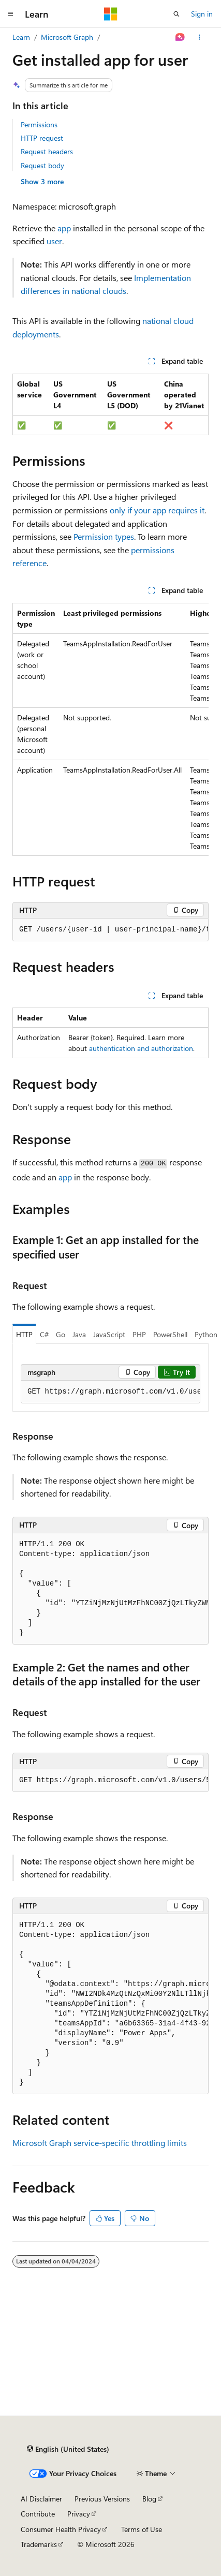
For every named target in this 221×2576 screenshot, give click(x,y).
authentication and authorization (141, 1048)
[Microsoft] (110, 14)
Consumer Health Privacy (61, 2529)
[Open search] (176, 14)
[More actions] (199, 37)
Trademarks (39, 2544)
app (64, 228)
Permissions (39, 124)
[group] (110, 729)
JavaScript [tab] (109, 1334)
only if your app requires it (157, 510)
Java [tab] (79, 1334)
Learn (21, 37)
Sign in (202, 14)
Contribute (38, 2514)
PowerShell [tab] (170, 1334)
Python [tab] (206, 1334)
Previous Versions (102, 2499)
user (54, 240)
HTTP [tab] (24, 1334)
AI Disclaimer (41, 2499)
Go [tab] (60, 1334)
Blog (149, 2499)
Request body (42, 165)
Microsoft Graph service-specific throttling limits (99, 2142)
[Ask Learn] (180, 37)
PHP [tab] (139, 1334)
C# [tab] (44, 1334)
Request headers (47, 151)
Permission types (103, 536)
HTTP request (42, 138)
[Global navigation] (10, 14)
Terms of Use (141, 2529)
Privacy (78, 2514)
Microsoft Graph (67, 37)
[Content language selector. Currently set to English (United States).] (68, 2449)
